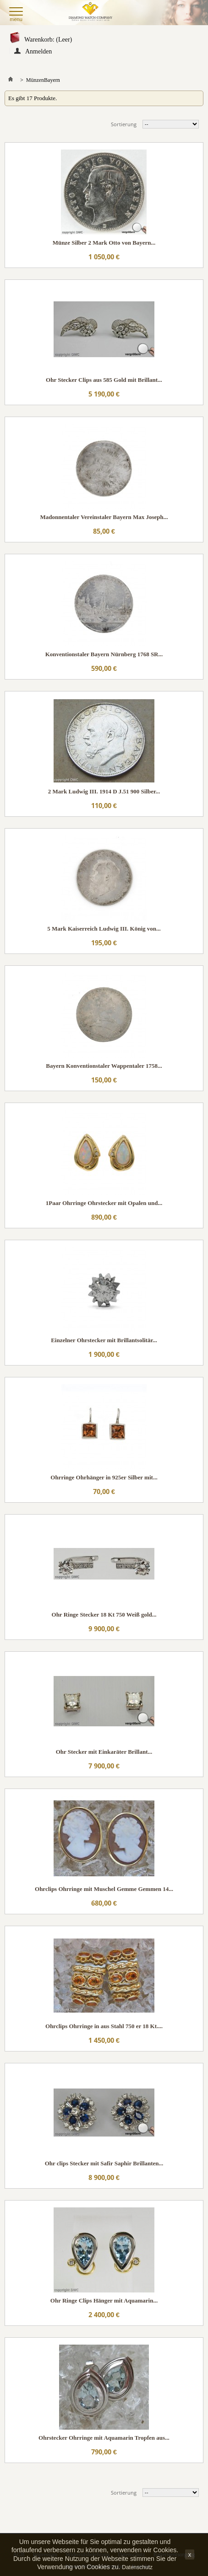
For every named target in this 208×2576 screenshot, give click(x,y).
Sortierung (124, 124)
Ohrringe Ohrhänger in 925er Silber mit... (103, 1477)
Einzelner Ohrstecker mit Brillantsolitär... (104, 1340)
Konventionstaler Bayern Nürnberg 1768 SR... (104, 654)
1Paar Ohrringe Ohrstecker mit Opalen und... (104, 1203)
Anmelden (38, 51)
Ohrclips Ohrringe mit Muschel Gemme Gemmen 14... (104, 1888)
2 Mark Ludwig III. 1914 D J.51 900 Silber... (104, 791)
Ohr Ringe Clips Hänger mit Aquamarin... (104, 2300)
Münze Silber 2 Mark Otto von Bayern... (104, 242)
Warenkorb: (48, 39)
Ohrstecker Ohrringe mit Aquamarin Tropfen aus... (104, 2437)
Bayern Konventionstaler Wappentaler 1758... (104, 1065)
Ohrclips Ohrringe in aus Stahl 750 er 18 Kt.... (104, 2026)
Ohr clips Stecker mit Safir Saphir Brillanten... (104, 2163)
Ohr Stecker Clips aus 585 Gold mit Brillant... (104, 379)
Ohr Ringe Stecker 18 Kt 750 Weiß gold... (104, 1614)
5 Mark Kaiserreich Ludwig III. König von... (104, 928)
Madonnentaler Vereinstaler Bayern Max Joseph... (104, 517)
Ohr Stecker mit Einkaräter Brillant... (104, 1751)
